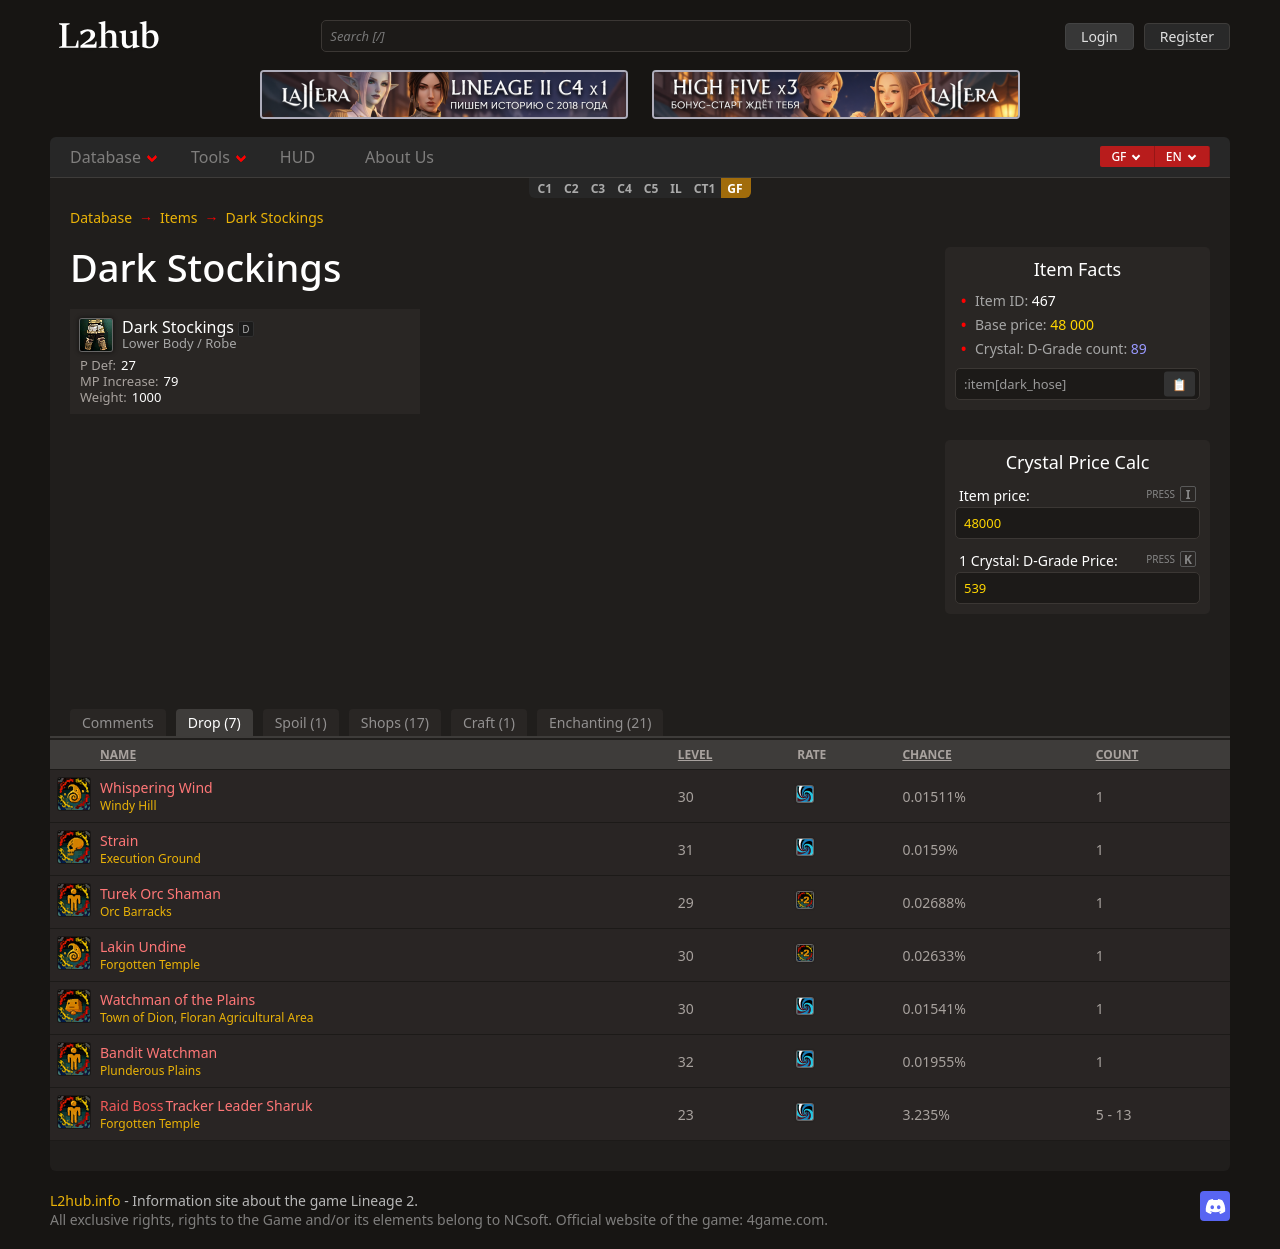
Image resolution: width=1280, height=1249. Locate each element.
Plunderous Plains (150, 1070)
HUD (297, 157)
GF (734, 188)
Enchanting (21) (600, 722)
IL (675, 188)
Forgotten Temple (150, 964)
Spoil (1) (301, 722)
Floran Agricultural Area (246, 1017)
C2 (571, 188)
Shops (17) (395, 722)
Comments (118, 722)
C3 (598, 188)
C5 (651, 188)
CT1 (705, 188)
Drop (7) (214, 722)
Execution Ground (150, 858)
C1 (544, 188)
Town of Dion (137, 1017)
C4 (624, 188)
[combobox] (616, 36)
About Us (399, 157)
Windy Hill (128, 805)
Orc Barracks (136, 911)
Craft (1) (489, 722)
